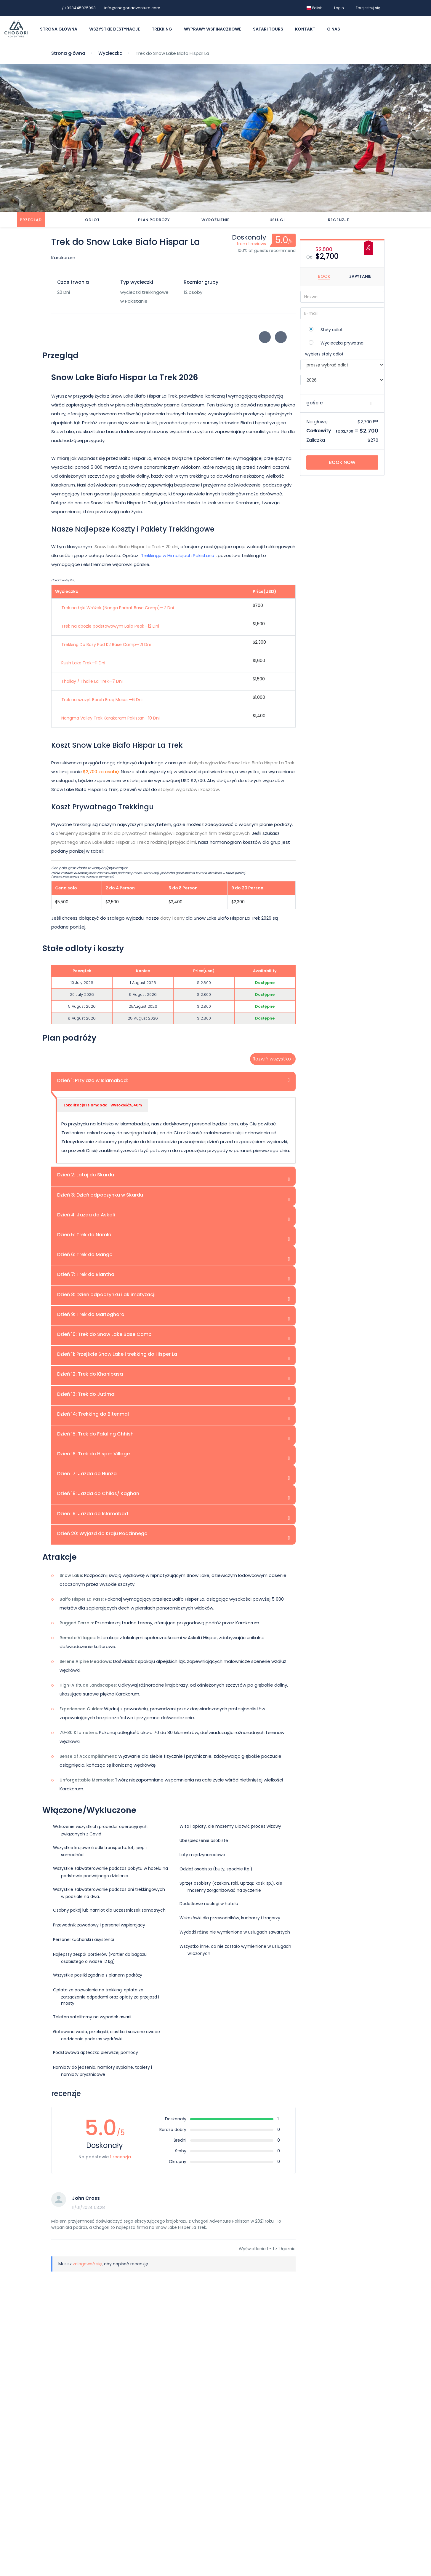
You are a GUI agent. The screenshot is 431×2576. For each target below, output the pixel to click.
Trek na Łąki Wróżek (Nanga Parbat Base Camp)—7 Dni (117, 607)
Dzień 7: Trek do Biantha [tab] (85, 1274)
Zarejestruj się (367, 7)
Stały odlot (332, 330)
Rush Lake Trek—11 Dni (83, 663)
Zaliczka (315, 440)
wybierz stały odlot (324, 354)
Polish (315, 7)
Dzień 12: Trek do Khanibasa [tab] (90, 1374)
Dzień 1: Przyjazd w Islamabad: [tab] (92, 1080)
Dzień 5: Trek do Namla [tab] (84, 1234)
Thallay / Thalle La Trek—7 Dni (92, 681)
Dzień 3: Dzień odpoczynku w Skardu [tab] (100, 1194)
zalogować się (87, 2264)
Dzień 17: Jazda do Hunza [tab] (87, 1473)
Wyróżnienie (215, 219)
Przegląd (30, 219)
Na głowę (317, 421)
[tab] (30, 219)
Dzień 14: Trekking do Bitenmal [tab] (93, 1413)
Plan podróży (154, 219)
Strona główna (58, 29)
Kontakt (305, 29)
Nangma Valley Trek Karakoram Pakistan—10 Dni (110, 718)
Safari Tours (268, 29)
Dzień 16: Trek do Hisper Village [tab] (93, 1453)
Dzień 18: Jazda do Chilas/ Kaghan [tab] (98, 1493)
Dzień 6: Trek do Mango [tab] (85, 1254)
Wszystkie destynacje (114, 29)
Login (339, 7)
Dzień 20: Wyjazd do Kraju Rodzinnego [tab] (102, 1533)
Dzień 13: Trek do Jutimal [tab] (86, 1393)
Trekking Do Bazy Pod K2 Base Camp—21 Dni (106, 644)
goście (314, 402)
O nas (333, 29)
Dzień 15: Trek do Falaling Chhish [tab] (95, 1433)
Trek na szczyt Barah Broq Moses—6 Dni (101, 699)
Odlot (92, 219)
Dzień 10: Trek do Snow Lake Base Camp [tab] (104, 1334)
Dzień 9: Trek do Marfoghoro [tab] (90, 1314)
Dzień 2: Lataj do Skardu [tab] (85, 1174)
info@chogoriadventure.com (132, 8)
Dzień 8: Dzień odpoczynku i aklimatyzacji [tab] (106, 1294)
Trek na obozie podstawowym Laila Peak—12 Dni (110, 626)
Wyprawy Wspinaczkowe (212, 29)
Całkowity (318, 430)
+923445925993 (79, 8)
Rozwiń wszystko (271, 1058)
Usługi (277, 219)
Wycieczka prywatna (342, 343)
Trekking (162, 29)
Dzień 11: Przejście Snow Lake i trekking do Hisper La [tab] (117, 1354)
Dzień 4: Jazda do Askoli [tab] (86, 1214)
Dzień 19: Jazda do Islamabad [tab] (92, 1513)
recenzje (339, 219)
